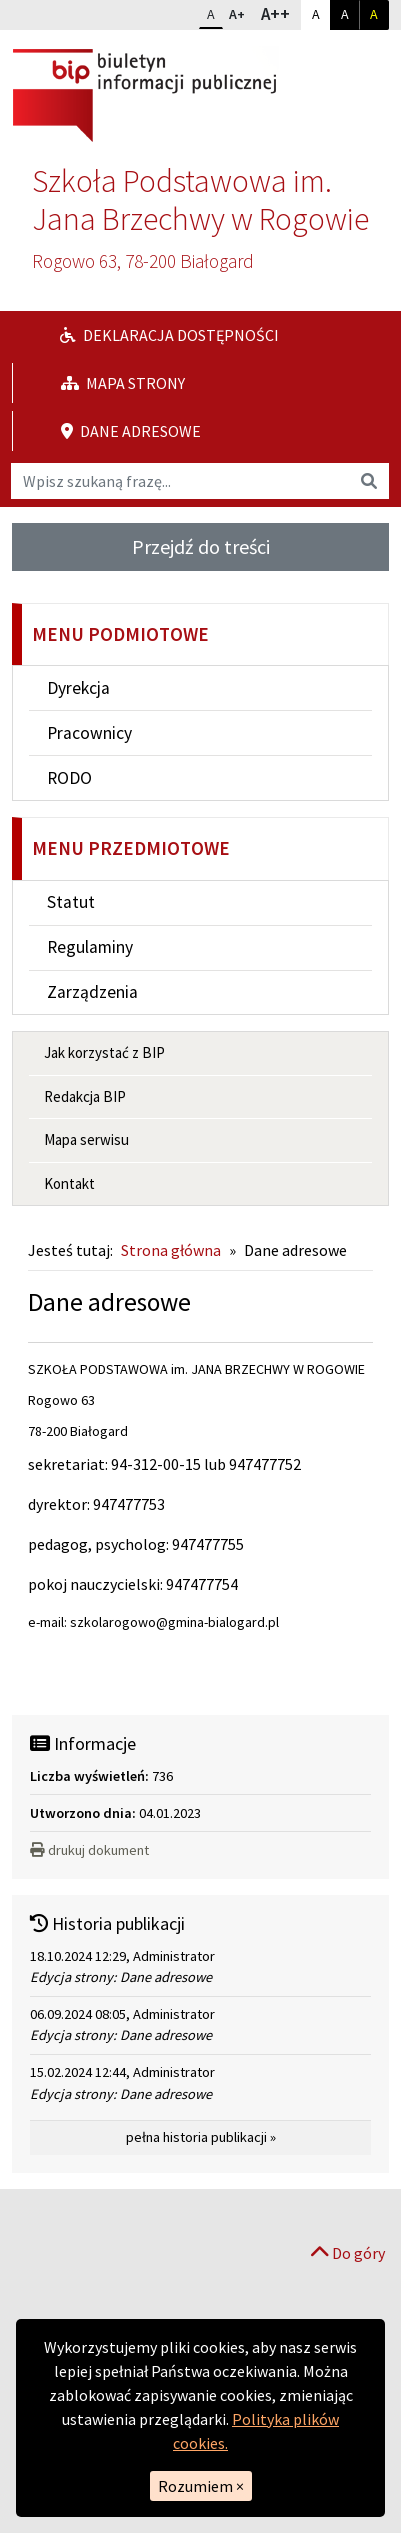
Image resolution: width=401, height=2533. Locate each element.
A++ (280, 13)
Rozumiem (201, 2486)
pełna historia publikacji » (201, 2137)
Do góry (348, 2253)
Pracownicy (89, 733)
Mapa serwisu (86, 1139)
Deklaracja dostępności (169, 335)
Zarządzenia (92, 992)
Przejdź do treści (201, 546)
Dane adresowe (131, 431)
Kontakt (69, 1183)
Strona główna (171, 1250)
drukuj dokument (89, 1850)
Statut (71, 902)
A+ (241, 12)
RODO (69, 778)
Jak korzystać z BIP (104, 1052)
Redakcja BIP (85, 1096)
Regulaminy (90, 947)
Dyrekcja (78, 688)
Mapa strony (123, 383)
